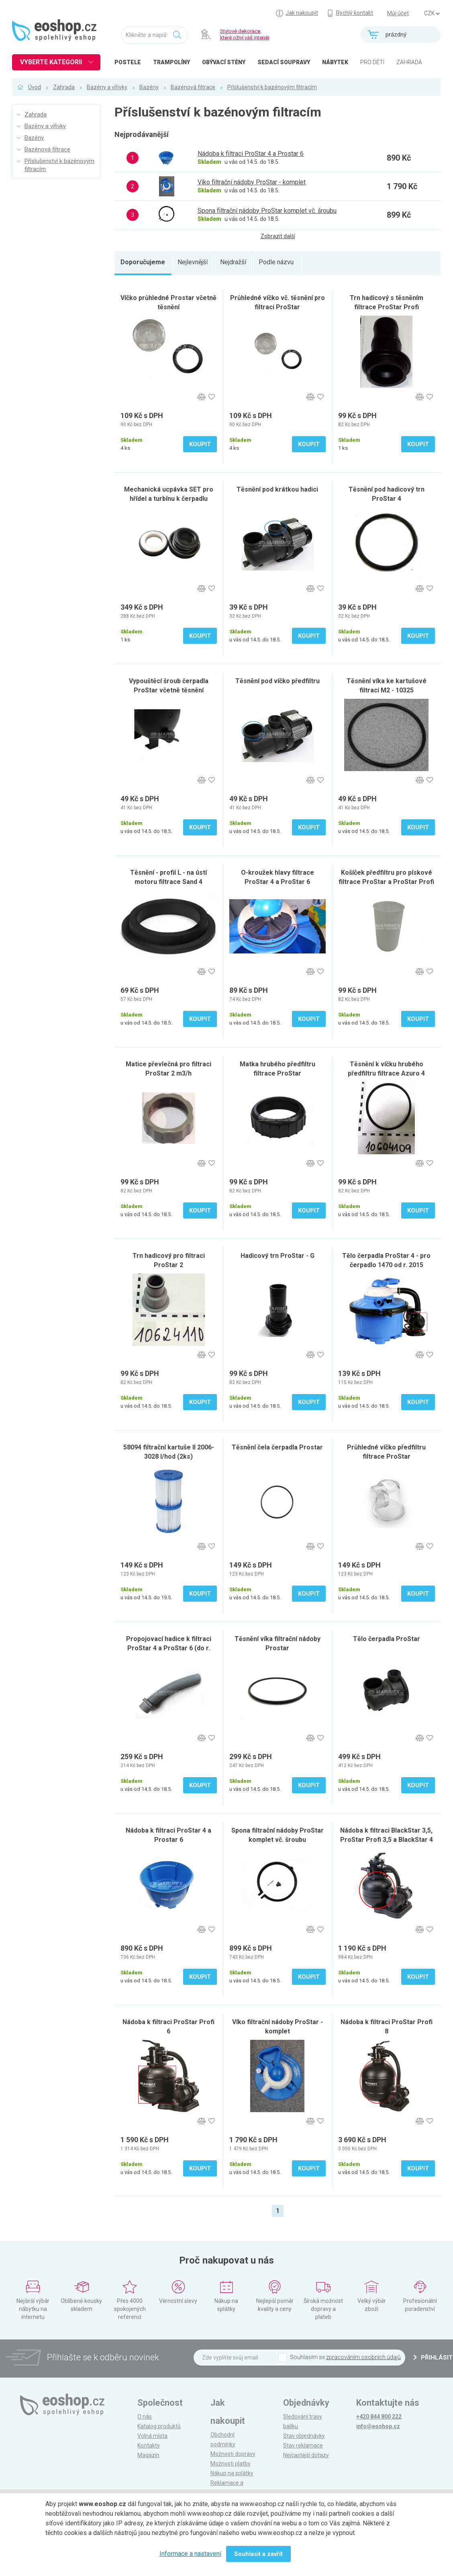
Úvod (34, 87)
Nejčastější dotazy (306, 2455)
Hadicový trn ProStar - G (277, 1255)
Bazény (149, 87)
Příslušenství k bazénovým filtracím (272, 87)
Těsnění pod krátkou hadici (277, 489)
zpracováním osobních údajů (363, 2357)
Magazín (148, 2455)
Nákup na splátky (231, 2473)
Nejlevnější (193, 262)
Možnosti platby (230, 2463)
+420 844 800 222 (379, 2416)
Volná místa (152, 2436)
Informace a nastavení (190, 2554)
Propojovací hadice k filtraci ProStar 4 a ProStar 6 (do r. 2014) (168, 1648)
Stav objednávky (304, 2436)
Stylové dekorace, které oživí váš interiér (244, 34)
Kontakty (148, 2445)
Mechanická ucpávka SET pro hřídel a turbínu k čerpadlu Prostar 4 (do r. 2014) (168, 499)
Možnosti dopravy (232, 2454)
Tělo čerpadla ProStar (386, 1639)
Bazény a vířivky (107, 87)
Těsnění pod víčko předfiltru (277, 681)
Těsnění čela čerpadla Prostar (277, 1447)
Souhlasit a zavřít (258, 2554)
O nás (144, 2416)
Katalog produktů (159, 2426)
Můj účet (398, 13)
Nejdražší (233, 262)
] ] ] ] (431, 14)
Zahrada (64, 87)
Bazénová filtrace (193, 87)
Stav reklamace (303, 2445)
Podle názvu (276, 262)
